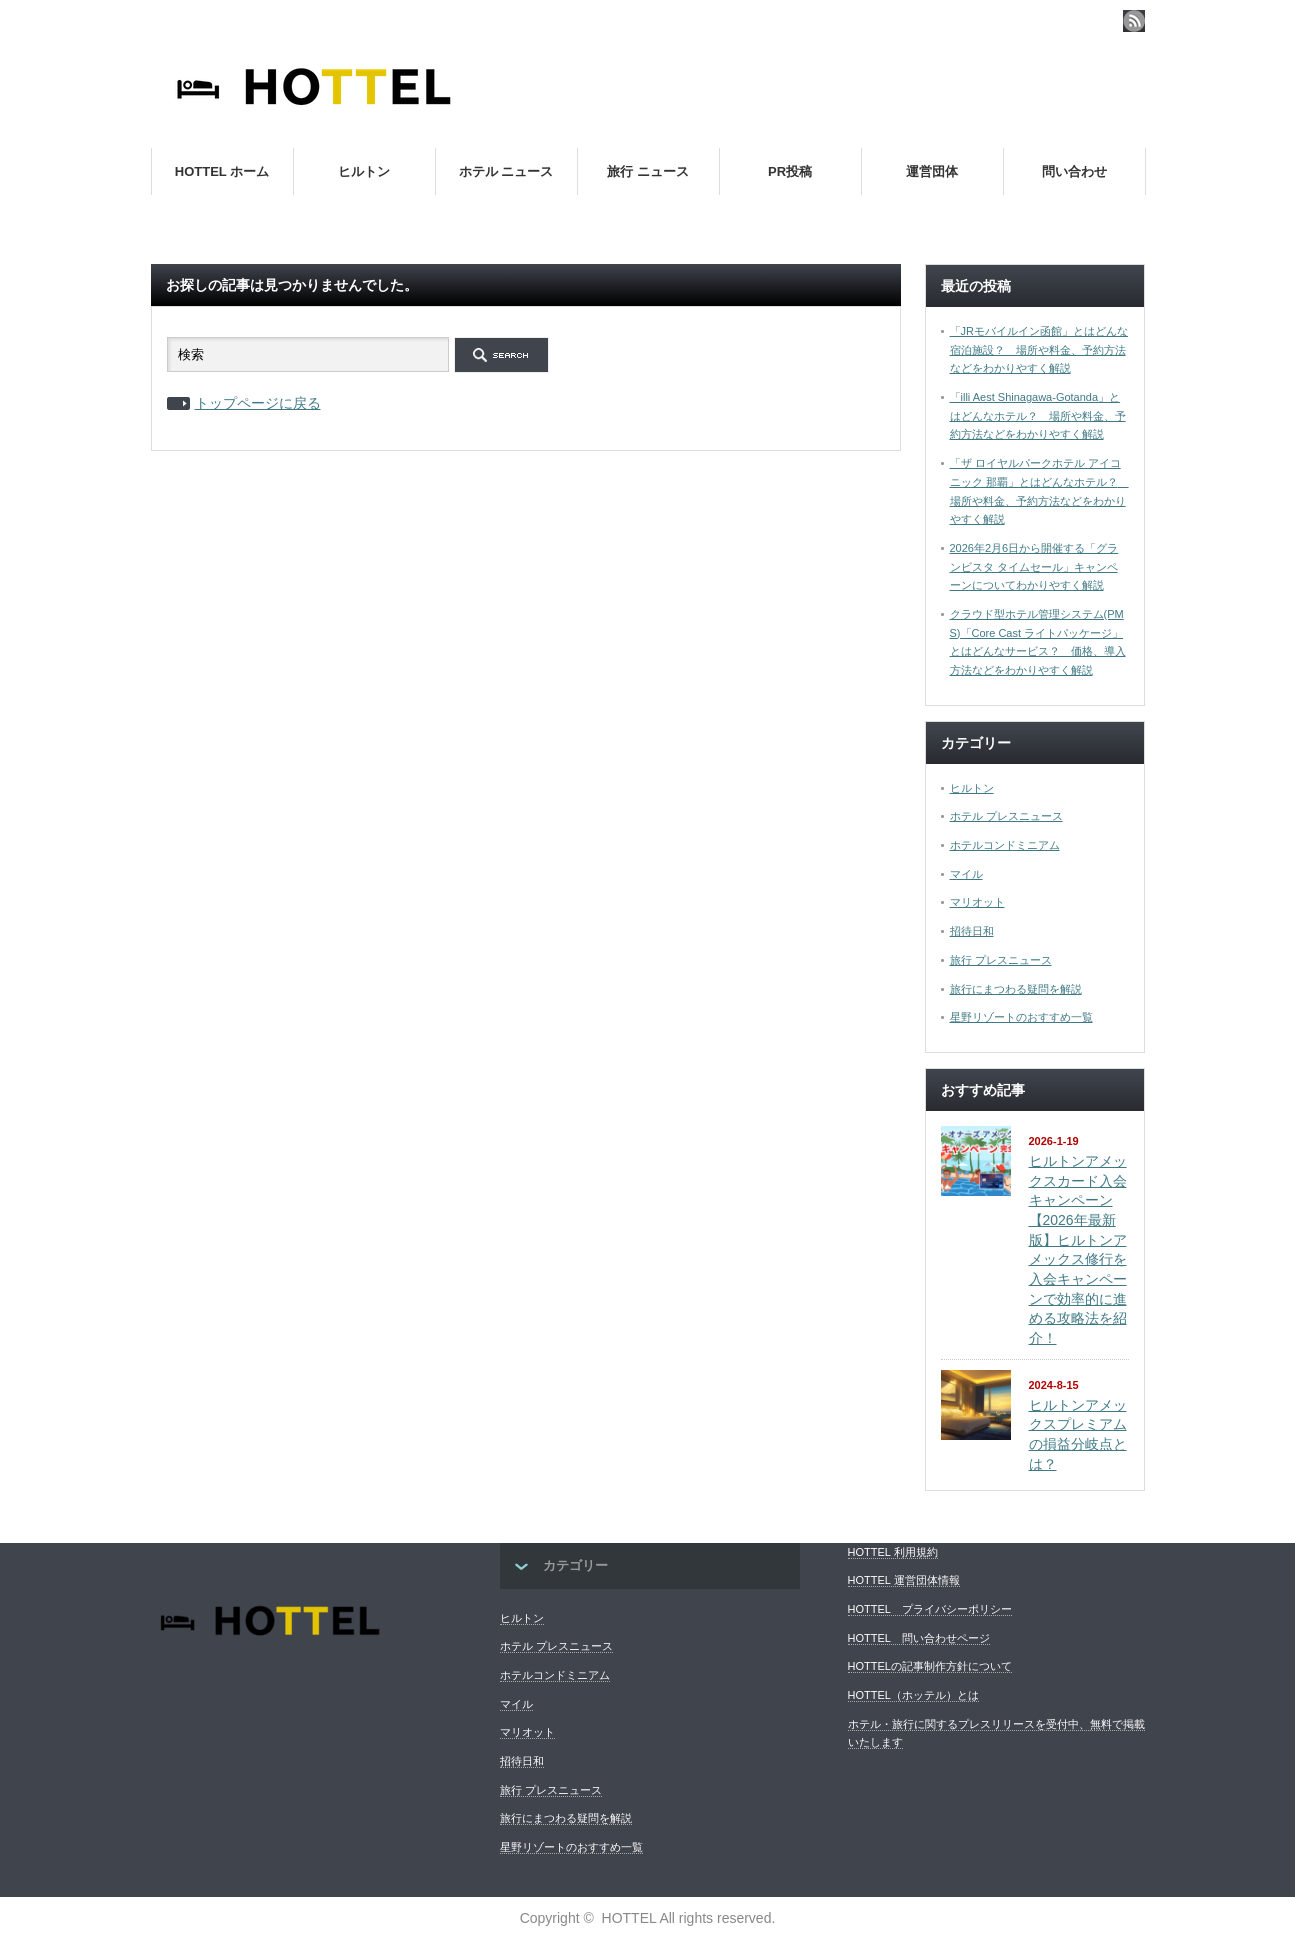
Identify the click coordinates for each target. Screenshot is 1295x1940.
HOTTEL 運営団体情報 (904, 1580)
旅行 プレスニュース (1001, 960)
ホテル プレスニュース (1006, 816)
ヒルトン (364, 171)
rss (1134, 21)
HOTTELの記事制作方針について (930, 1666)
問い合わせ (1074, 171)
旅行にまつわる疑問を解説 (1016, 989)
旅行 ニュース (648, 171)
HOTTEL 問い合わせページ (919, 1638)
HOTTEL (629, 1918)
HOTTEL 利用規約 (893, 1552)
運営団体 (932, 171)
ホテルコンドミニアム (1005, 845)
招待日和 (972, 931)
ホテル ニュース (506, 171)
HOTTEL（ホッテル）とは (913, 1695)
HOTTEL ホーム (222, 171)
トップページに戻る (258, 403)
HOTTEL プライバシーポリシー (930, 1609)
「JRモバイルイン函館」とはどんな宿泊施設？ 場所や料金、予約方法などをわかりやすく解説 (1039, 349)
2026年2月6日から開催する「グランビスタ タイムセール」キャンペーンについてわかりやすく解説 (1034, 566)
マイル (966, 874)
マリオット (977, 902)
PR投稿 (790, 171)
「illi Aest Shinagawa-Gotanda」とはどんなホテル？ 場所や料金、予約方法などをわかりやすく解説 (1038, 415)
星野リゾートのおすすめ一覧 (1021, 1017)
